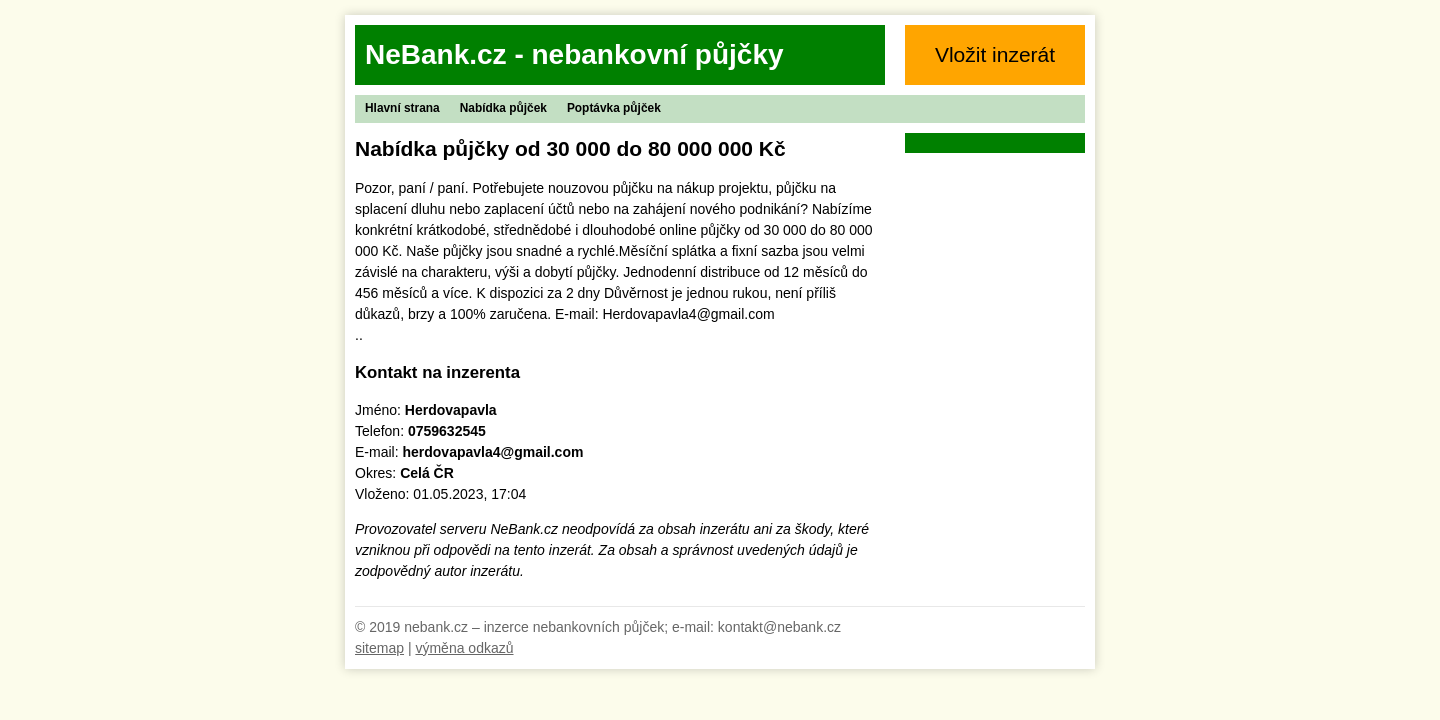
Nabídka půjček (503, 108)
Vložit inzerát (995, 54)
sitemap (379, 648)
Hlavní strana (402, 108)
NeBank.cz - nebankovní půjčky (574, 54)
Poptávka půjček (614, 108)
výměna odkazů (464, 648)
